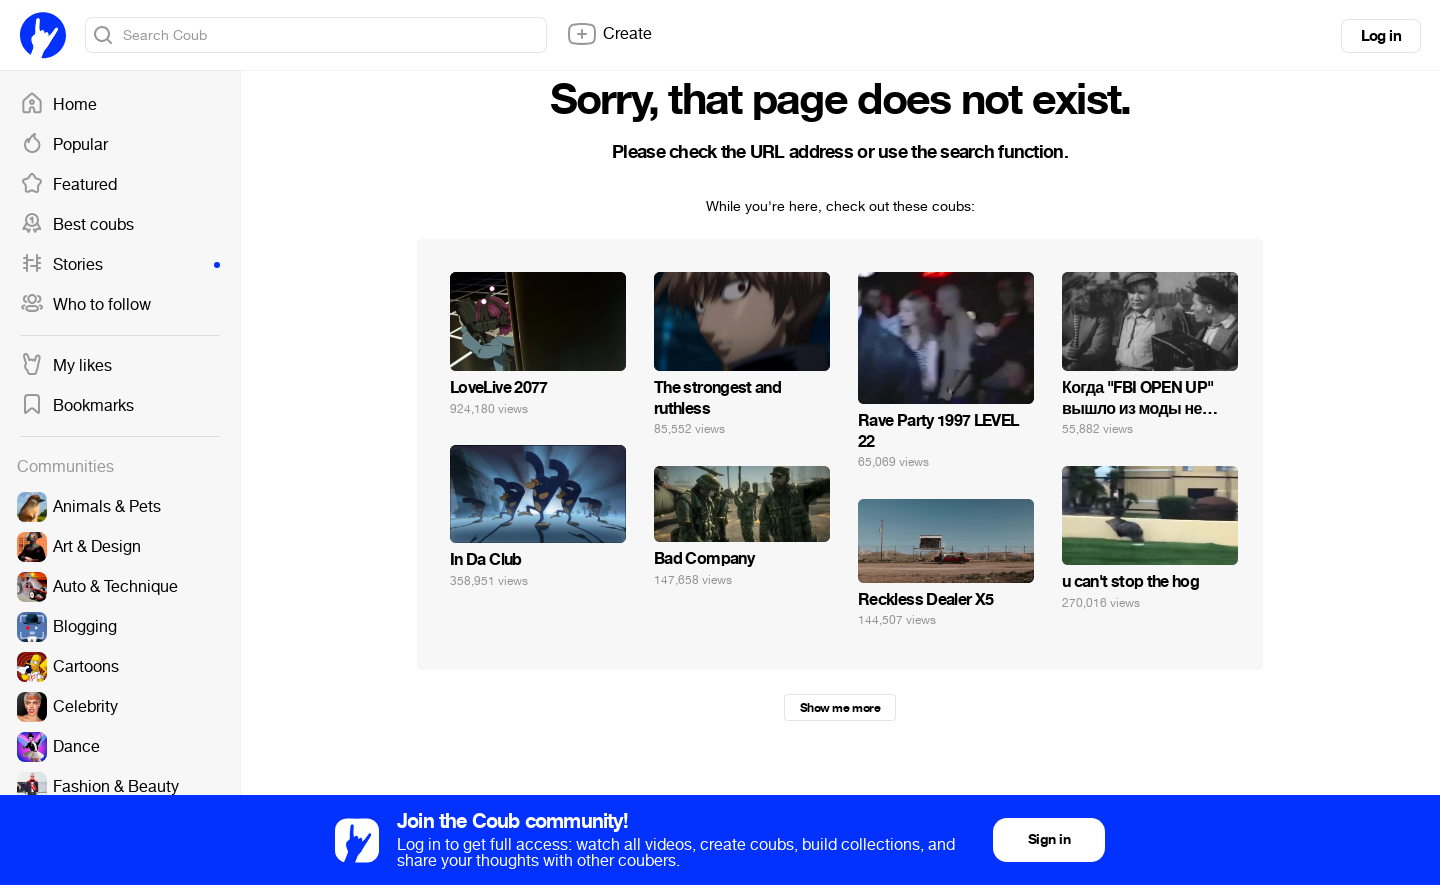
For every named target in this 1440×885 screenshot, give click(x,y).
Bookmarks (77, 406)
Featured (68, 185)
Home (58, 105)
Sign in (1049, 839)
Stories (120, 265)
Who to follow (85, 305)
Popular (64, 145)
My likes (66, 366)
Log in (1381, 36)
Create (609, 34)
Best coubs (77, 225)
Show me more (840, 708)
